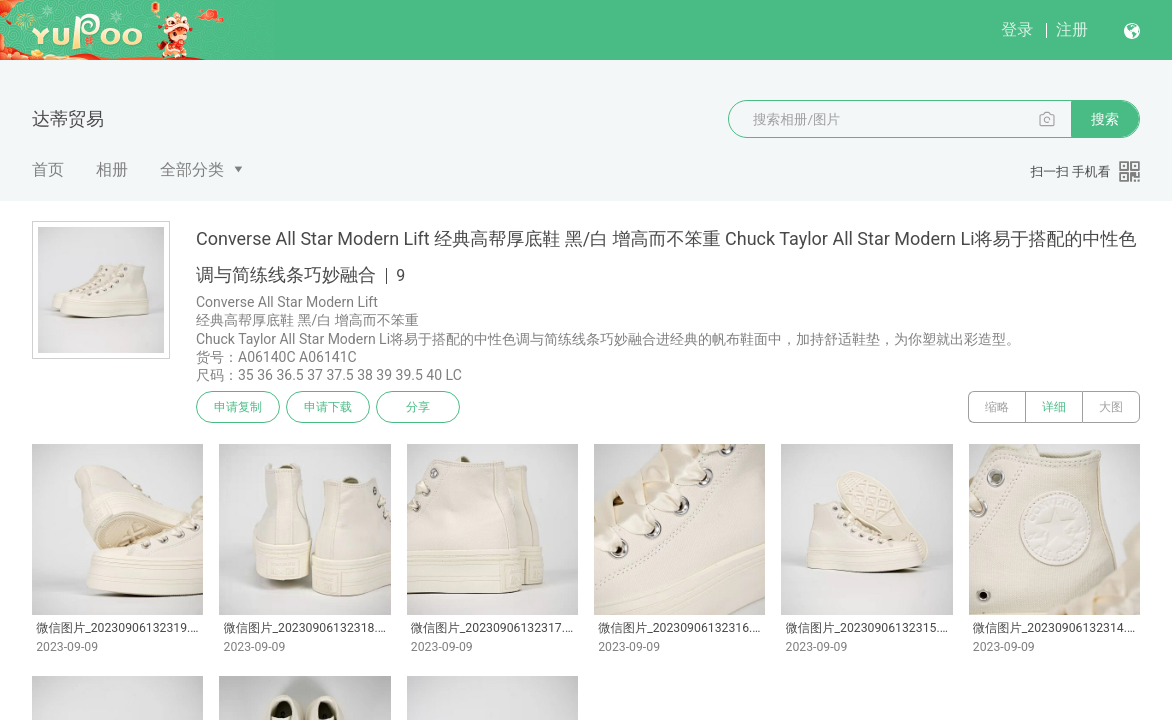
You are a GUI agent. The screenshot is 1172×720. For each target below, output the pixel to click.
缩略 (997, 407)
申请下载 (328, 407)
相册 (112, 169)
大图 (1111, 407)
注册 (1072, 29)
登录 (1017, 29)
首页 (48, 169)
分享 (418, 407)
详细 (1054, 407)
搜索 (1105, 119)
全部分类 (192, 169)
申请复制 (238, 407)
